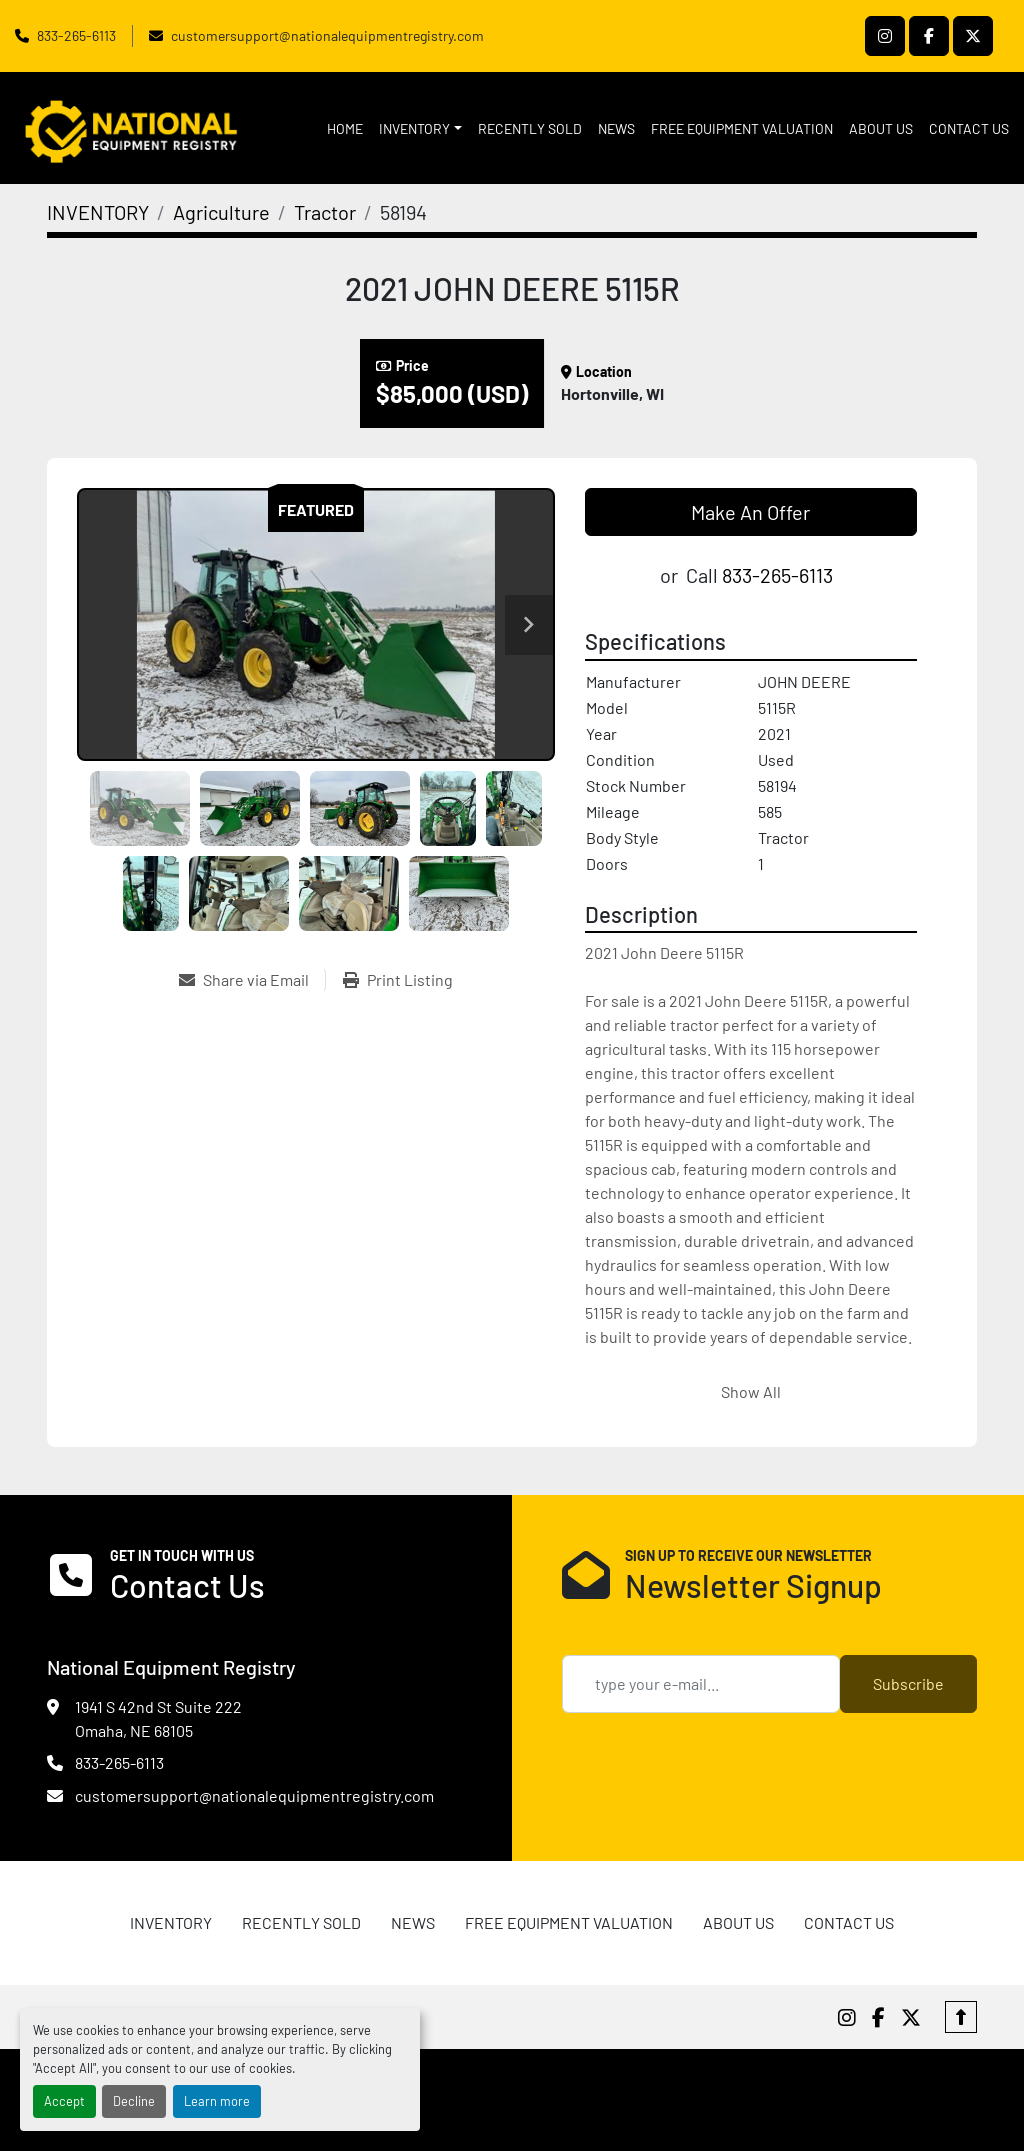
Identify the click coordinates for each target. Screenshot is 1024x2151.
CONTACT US (969, 128)
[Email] (701, 1684)
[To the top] (961, 2017)
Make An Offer (750, 512)
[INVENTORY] (98, 212)
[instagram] (885, 36)
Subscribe (908, 1683)
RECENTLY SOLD (530, 128)
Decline (134, 2101)
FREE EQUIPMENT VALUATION (742, 128)
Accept (64, 2101)
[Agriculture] (221, 212)
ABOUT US (881, 128)
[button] (420, 128)
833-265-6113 (76, 35)
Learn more (217, 2101)
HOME (345, 128)
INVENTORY (414, 128)
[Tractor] (325, 212)
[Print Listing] (398, 980)
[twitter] (973, 36)
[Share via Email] (252, 980)
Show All (751, 1391)
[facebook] (929, 36)
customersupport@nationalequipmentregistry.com (327, 35)
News (616, 128)
